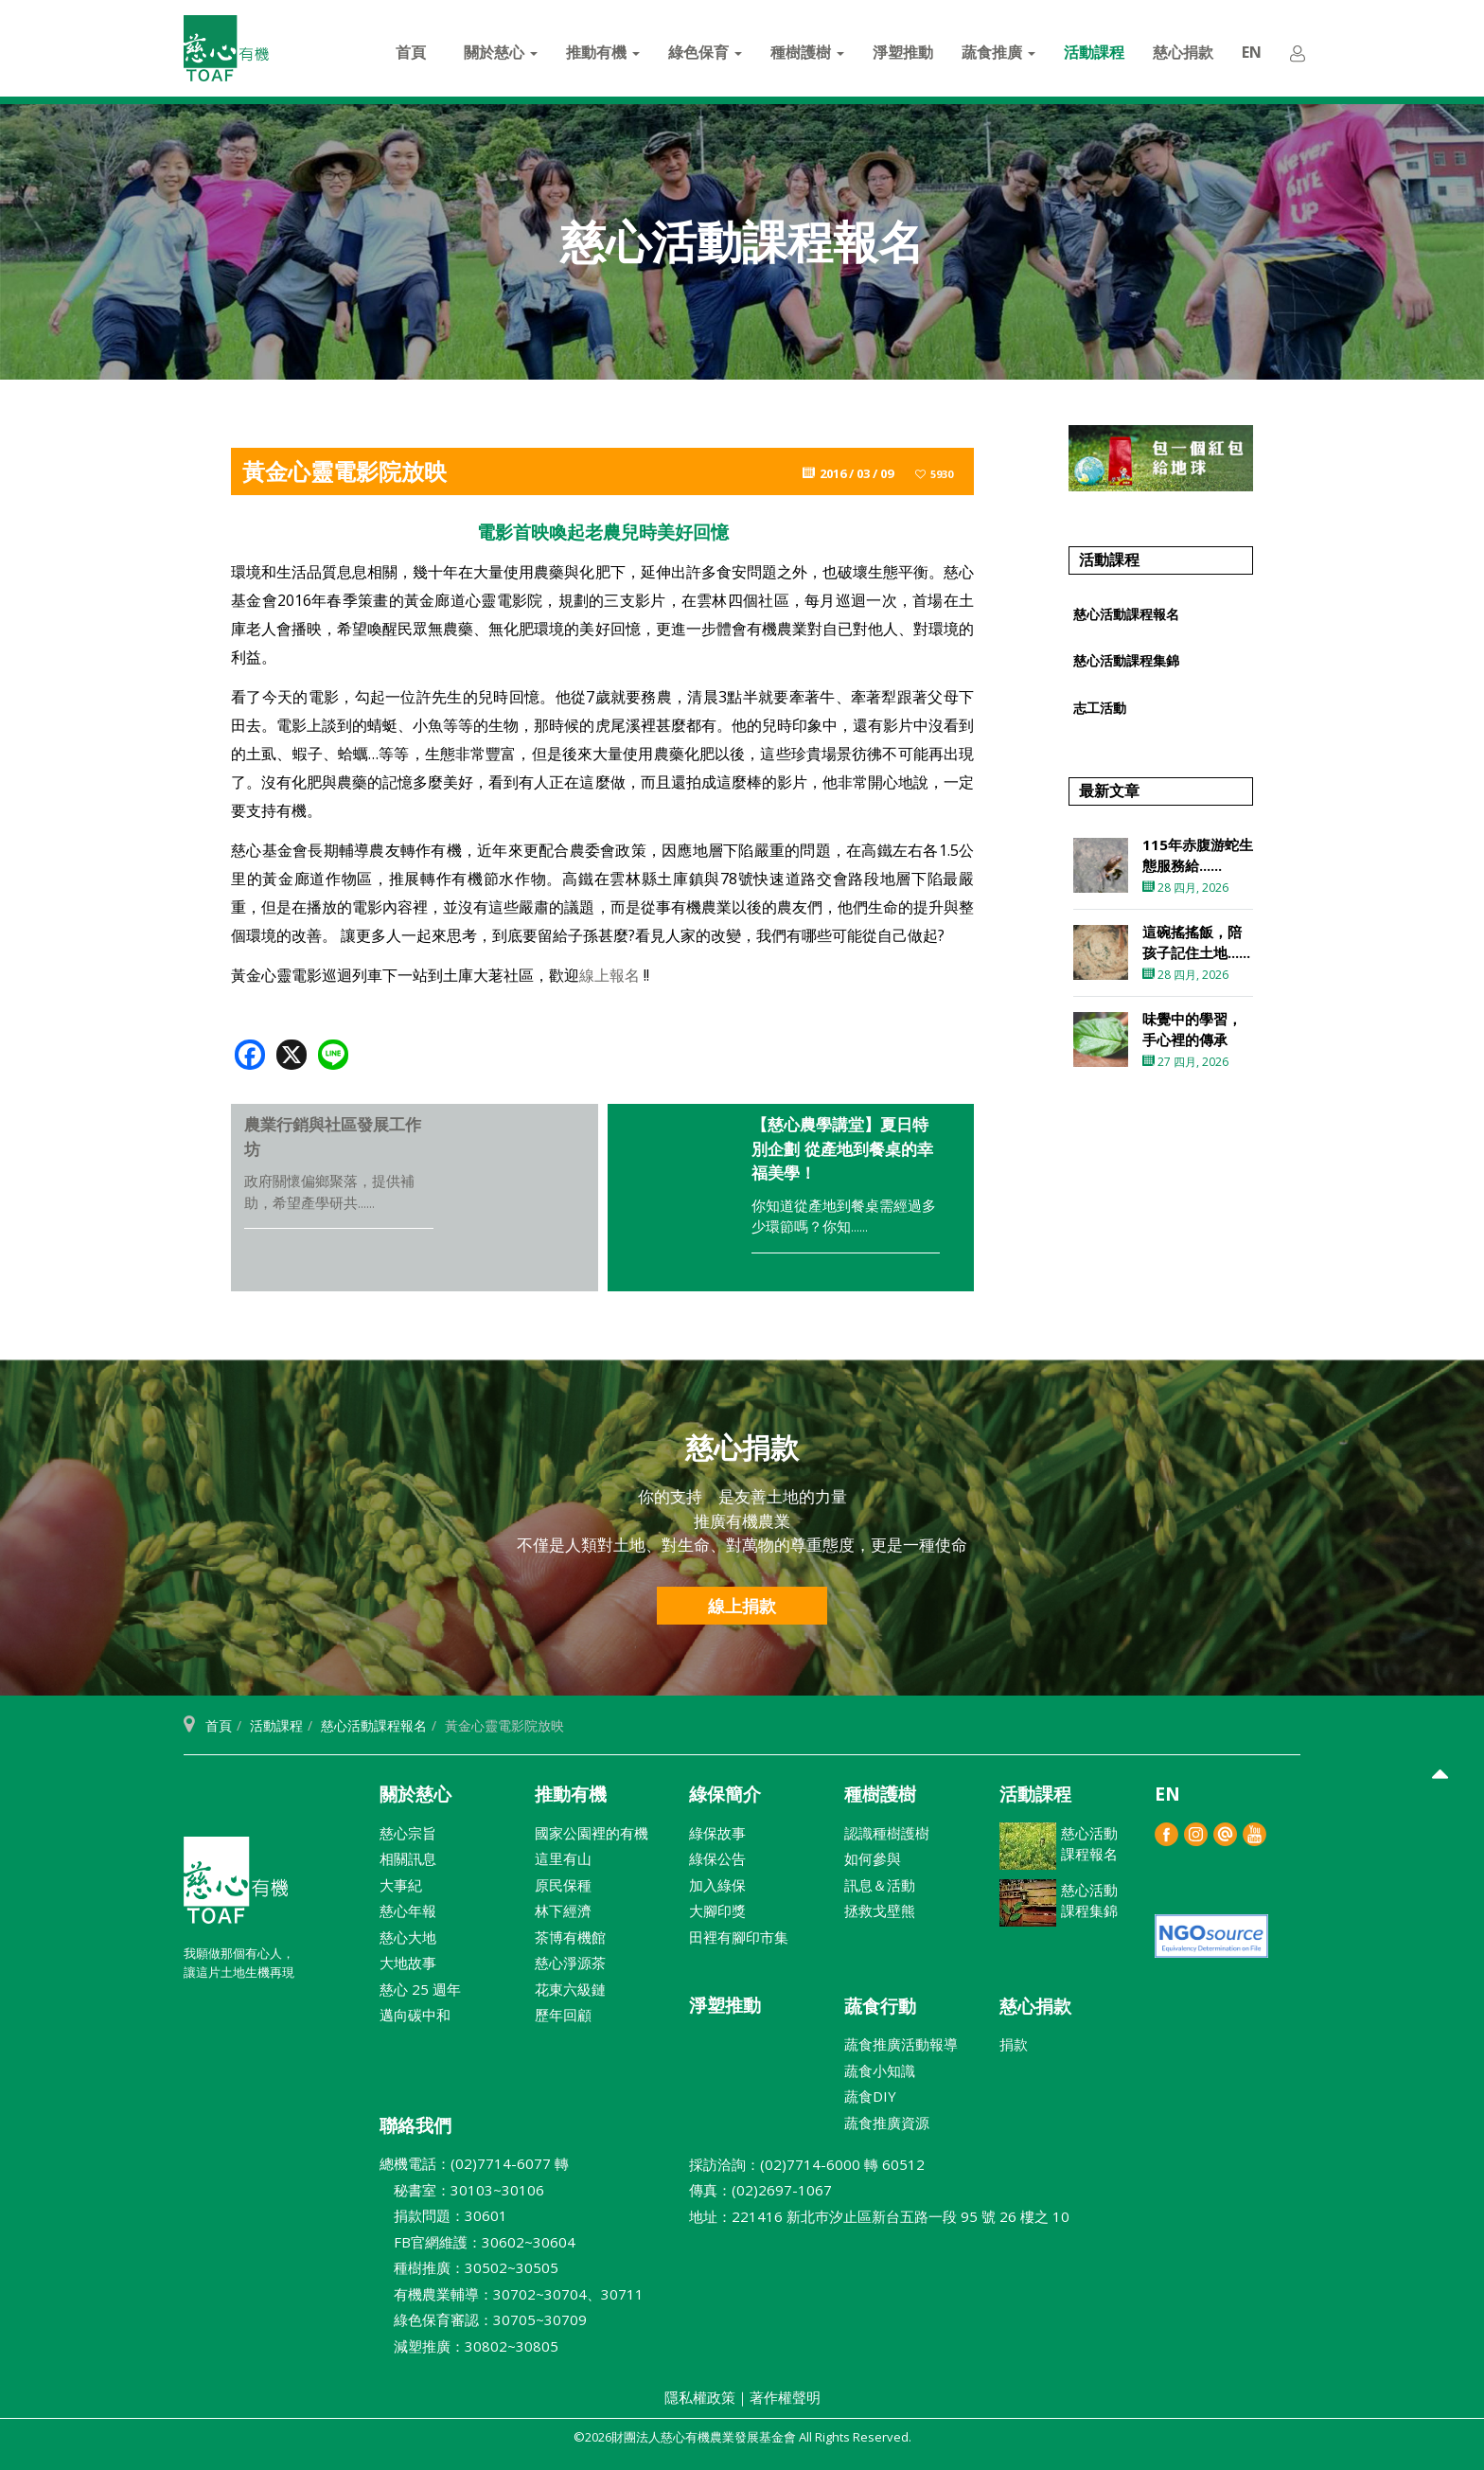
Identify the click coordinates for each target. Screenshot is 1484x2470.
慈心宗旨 (408, 1832)
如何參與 (872, 1858)
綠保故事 (717, 1832)
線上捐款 (742, 1605)
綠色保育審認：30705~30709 (483, 2319)
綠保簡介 (725, 1794)
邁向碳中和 (415, 2014)
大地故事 (408, 1962)
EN (1252, 52)
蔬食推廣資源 (886, 2122)
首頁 (411, 52)
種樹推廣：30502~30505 (469, 2267)
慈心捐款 (1183, 52)
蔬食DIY (870, 2096)
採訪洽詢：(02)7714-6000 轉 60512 (807, 2164)
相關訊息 (408, 1858)
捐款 (1013, 2044)
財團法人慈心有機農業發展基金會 (236, 1888)
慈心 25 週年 (420, 1989)
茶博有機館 (570, 1937)
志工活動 (1099, 708)
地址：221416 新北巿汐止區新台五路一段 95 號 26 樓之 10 (879, 2216)
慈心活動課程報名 (1126, 614)
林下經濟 (563, 1910)
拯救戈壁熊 (879, 1910)
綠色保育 (705, 52)
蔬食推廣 (998, 52)
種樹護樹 (807, 52)
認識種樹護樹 (886, 1832)
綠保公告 (717, 1858)
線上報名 (609, 975)
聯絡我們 (415, 2125)
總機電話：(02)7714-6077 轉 (474, 2163)
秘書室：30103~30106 (462, 2189)
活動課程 (1094, 52)
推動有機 (603, 52)
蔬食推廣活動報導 (901, 2044)
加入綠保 (717, 1884)
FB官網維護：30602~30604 (477, 2241)
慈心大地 (408, 1937)
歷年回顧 (563, 2014)
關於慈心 (501, 52)
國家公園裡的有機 (591, 1832)
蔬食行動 (880, 2006)
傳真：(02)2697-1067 (760, 2189)
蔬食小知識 (879, 2070)
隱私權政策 (699, 2397)
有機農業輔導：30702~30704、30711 (512, 2293)
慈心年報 (408, 1910)
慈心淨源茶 (570, 1962)
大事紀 (401, 1884)
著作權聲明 (785, 2397)
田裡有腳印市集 (738, 1937)
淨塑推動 (903, 52)
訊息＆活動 (879, 1884)
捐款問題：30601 (443, 2215)
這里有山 (563, 1858)
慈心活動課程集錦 (1126, 660)
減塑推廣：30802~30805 (469, 2346)
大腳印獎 (717, 1910)
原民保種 (563, 1884)
